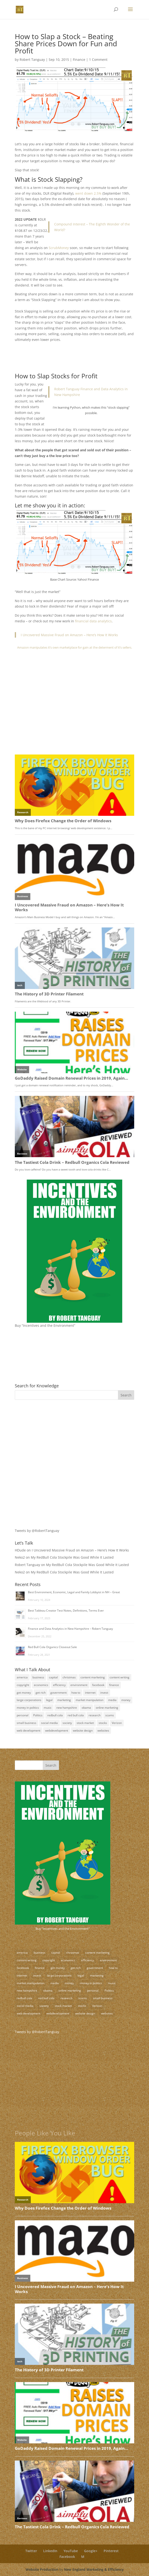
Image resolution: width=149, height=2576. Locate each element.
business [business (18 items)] (38, 1677)
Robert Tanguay (32, 59)
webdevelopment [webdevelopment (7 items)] (56, 1730)
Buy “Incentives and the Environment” (45, 1325)
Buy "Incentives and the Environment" (63, 1928)
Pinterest (111, 2551)
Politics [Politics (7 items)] (38, 1715)
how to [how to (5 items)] (75, 1693)
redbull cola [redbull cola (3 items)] (55, 1715)
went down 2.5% (88, 193)
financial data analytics (93, 621)
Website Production (42, 2569)
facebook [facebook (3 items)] (98, 1685)
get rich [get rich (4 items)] (41, 1693)
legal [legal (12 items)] (49, 1700)
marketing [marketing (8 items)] (64, 1700)
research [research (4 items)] (95, 1715)
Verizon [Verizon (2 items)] (117, 1723)
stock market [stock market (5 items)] (85, 1723)
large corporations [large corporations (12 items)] (29, 1700)
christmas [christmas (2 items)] (69, 1677)
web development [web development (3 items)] (28, 1730)
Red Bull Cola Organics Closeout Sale (52, 1647)
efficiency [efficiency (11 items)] (59, 1685)
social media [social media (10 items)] (49, 1723)
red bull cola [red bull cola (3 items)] (76, 1715)
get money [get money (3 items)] (24, 1693)
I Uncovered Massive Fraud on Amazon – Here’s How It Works (69, 635)
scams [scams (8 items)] (109, 1715)
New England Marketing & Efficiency (94, 2569)
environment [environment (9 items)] (78, 1685)
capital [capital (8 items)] (53, 1677)
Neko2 (20, 1557)
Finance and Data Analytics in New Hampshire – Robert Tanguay (70, 1629)
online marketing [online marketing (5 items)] (107, 1708)
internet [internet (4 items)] (90, 1693)
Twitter (31, 2551)
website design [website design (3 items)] (83, 1730)
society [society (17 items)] (67, 1723)
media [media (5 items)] (112, 1700)
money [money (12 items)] (125, 1700)
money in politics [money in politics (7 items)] (28, 1708)
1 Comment (98, 59)
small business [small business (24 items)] (26, 1723)
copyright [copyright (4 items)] (23, 1685)
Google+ (90, 2551)
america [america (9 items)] (22, 1677)
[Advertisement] (74, 376)
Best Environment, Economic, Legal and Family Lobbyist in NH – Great (74, 1592)
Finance (79, 59)
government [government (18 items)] (58, 1693)
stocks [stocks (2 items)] (103, 1723)
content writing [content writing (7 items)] (119, 1677)
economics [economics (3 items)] (41, 1685)
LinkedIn (50, 2551)
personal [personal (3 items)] (22, 1715)
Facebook (67, 2556)
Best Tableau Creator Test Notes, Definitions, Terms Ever (66, 1610)
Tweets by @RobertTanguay (37, 1530)
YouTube (71, 2551)
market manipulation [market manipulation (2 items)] (89, 1700)
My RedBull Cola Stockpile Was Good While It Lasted (72, 1557)
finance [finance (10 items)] (114, 1685)
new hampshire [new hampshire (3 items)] (66, 1708)
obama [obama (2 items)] (86, 1708)
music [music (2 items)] (48, 1708)
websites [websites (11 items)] (103, 1730)
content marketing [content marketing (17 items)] (92, 1677)
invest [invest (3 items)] (104, 1693)
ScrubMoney (59, 247)
